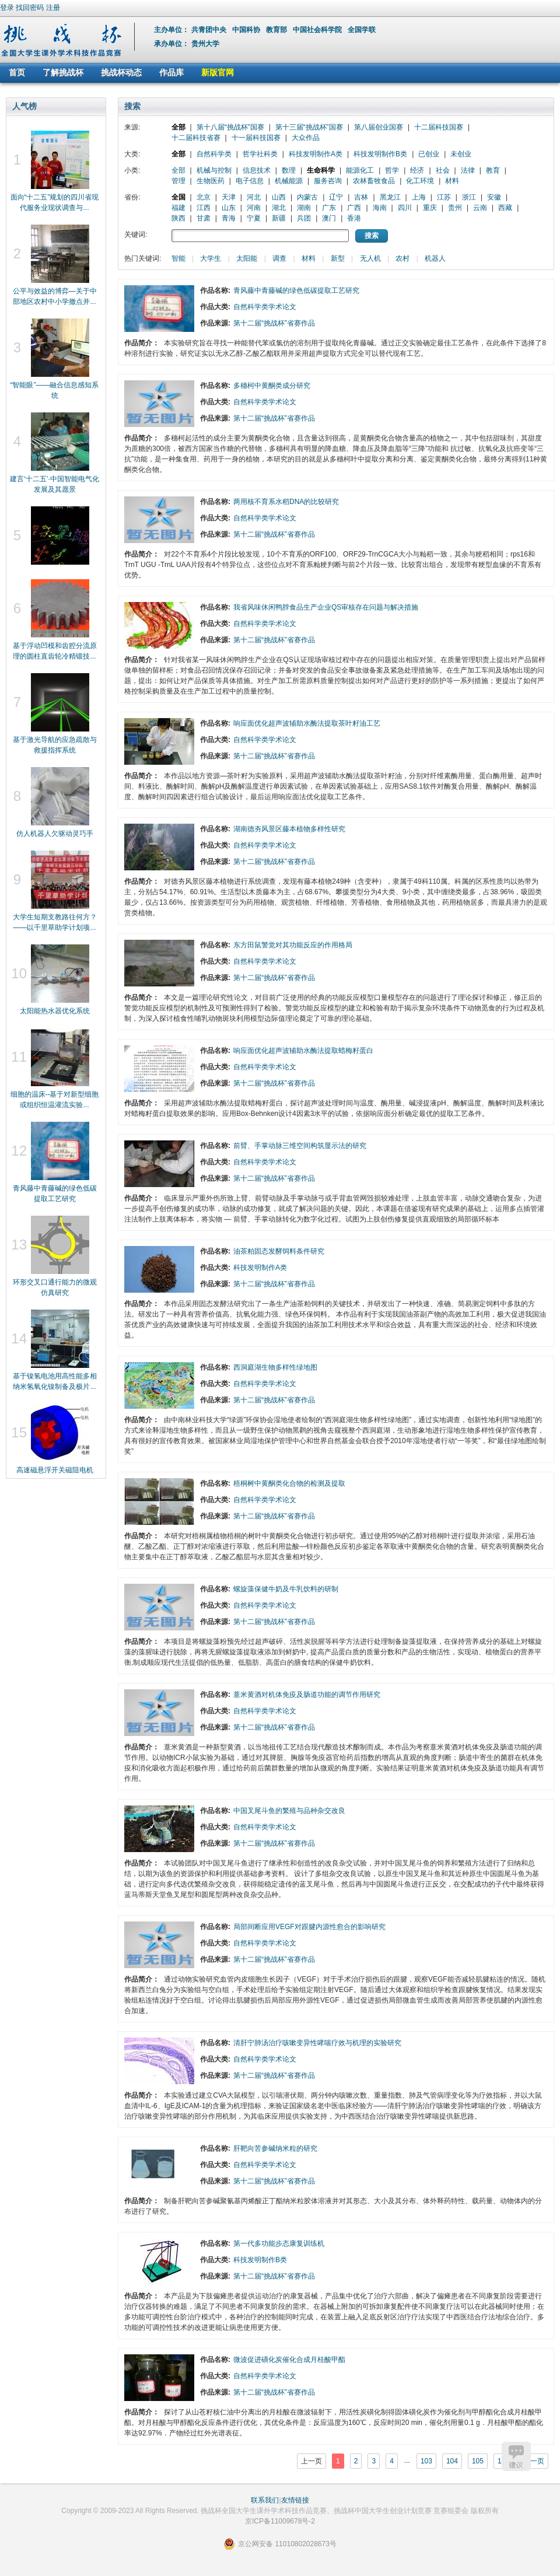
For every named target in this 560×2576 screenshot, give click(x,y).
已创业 (428, 154)
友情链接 (295, 2500)
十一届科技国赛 (256, 138)
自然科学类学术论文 (264, 307)
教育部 (277, 30)
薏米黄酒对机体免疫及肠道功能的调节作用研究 (306, 1694)
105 (478, 2461)
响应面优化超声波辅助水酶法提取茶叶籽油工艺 (306, 723)
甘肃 (204, 218)
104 (452, 2461)
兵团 (304, 218)
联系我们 (265, 2500)
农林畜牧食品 (374, 181)
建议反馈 (516, 2456)
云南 (480, 208)
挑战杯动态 (121, 72)
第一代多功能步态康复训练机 (278, 2243)
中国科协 (247, 30)
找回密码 (30, 8)
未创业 (460, 154)
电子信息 (250, 181)
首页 (17, 72)
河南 (254, 208)
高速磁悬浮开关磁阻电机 (54, 1470)
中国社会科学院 (318, 30)
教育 (493, 170)
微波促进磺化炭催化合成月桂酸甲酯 (289, 2360)
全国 (179, 197)
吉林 (361, 197)
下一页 (533, 2461)
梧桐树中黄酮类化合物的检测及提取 (289, 1483)
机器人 (435, 258)
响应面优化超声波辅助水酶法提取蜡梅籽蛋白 (303, 1050)
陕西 (179, 218)
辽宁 (336, 197)
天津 (229, 197)
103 (426, 2461)
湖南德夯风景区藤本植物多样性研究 (289, 829)
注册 (53, 8)
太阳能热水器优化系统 (55, 1011)
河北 (254, 197)
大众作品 (306, 138)
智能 (179, 258)
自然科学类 (214, 154)
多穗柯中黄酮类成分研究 (271, 386)
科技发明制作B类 (380, 154)
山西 (279, 197)
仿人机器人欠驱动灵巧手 (54, 834)
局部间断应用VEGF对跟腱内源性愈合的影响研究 (309, 1927)
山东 (229, 208)
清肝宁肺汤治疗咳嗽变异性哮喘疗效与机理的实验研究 (317, 2043)
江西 (204, 208)
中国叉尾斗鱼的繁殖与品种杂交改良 (289, 1811)
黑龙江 (390, 197)
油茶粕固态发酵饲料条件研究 (278, 1251)
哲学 (392, 170)
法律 (468, 170)
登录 (7, 8)
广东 (329, 208)
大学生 (210, 258)
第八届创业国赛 (378, 127)
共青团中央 (209, 30)
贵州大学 (205, 44)
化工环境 (420, 181)
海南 (380, 208)
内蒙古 (307, 197)
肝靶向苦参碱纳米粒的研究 (275, 2148)
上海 (419, 197)
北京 (204, 197)
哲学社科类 (260, 154)
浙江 (469, 197)
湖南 (304, 208)
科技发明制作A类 (315, 154)
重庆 (430, 208)
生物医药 (211, 181)
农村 (403, 258)
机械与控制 (214, 170)
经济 (417, 170)
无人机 (370, 258)
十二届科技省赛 (196, 138)
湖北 (279, 208)
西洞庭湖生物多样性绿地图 (275, 1367)
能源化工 (360, 170)
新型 (338, 258)
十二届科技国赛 (438, 127)
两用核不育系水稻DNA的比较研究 (286, 502)
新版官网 (217, 72)
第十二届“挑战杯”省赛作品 (274, 323)
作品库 (171, 72)
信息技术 (257, 170)
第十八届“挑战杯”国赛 (230, 127)
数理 (289, 170)
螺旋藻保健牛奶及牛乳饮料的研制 (285, 1589)
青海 (229, 218)
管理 (179, 181)
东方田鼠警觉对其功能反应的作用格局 (292, 945)
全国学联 (362, 30)
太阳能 (246, 258)
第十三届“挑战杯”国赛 (309, 127)
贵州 (455, 208)
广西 (354, 208)
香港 (354, 218)
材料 (452, 181)
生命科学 (321, 170)
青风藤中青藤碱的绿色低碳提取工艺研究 (296, 290)
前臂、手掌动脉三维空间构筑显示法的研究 (299, 1146)
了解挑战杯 (63, 72)
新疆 (279, 218)
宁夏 (254, 218)
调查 (279, 258)
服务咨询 (328, 181)
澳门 (329, 218)
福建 (179, 208)
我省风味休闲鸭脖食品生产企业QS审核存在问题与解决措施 (325, 607)
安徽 (494, 197)
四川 (405, 208)
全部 (179, 127)
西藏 (505, 208)
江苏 (444, 197)
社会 (443, 170)
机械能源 (289, 181)
